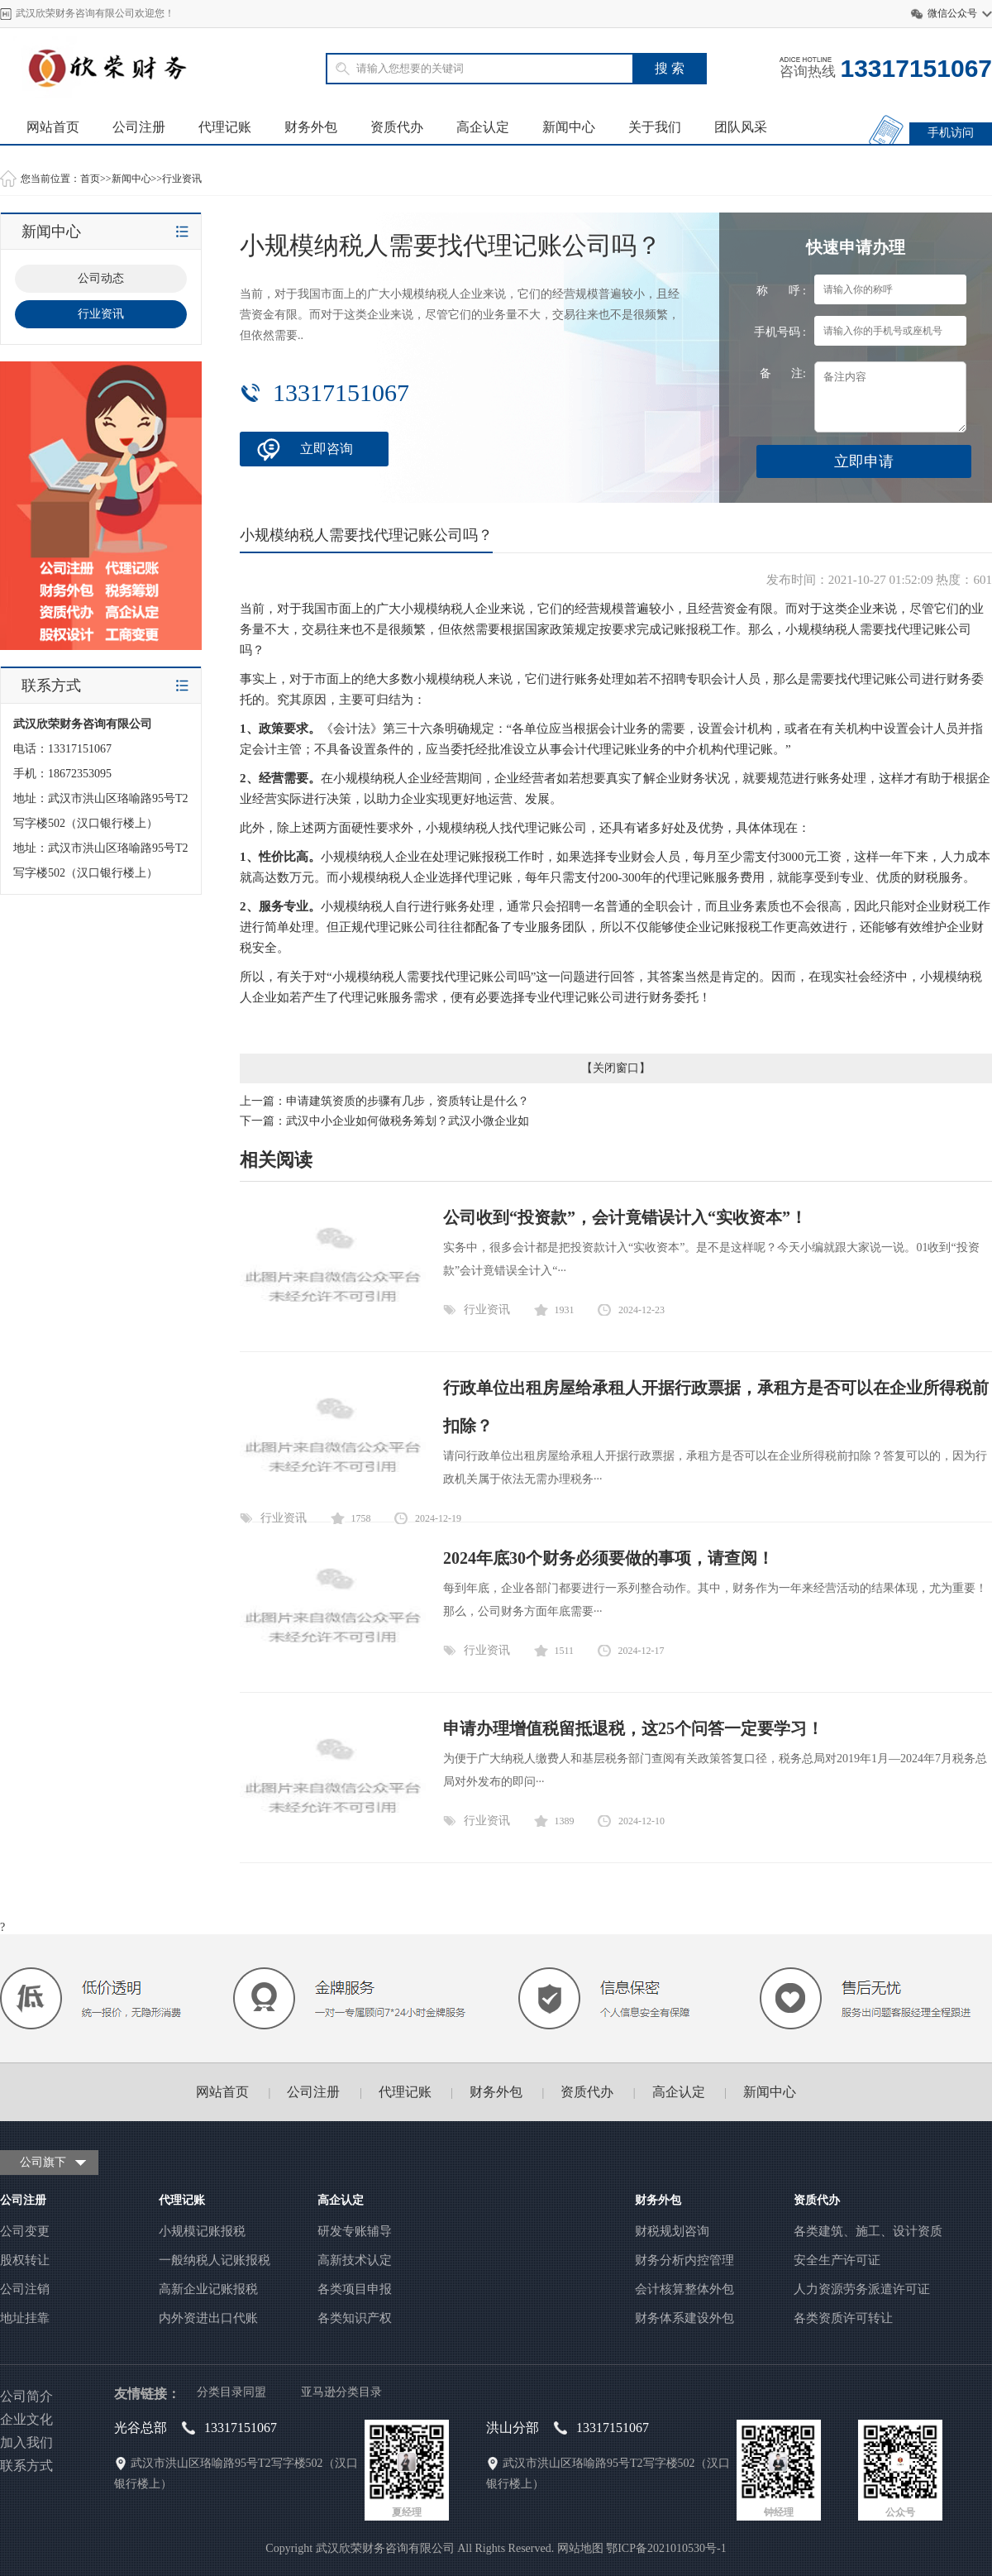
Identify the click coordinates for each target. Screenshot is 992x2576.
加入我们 (26, 2442)
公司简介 (26, 2396)
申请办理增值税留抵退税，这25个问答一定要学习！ (633, 1728)
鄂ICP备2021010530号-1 (666, 2548)
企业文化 (26, 2419)
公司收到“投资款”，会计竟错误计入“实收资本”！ (625, 1217)
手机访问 (951, 133)
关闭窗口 (616, 1068)
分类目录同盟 (231, 2392)
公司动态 (101, 278)
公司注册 (138, 127)
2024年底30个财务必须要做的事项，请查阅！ (608, 1558)
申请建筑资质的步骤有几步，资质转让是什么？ (407, 1101)
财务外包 (310, 127)
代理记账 (224, 127)
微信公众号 (952, 13)
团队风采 (740, 127)
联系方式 (26, 2466)
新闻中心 (568, 127)
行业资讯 (182, 178)
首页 (90, 178)
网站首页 (52, 127)
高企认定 (482, 127)
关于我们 (654, 127)
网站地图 (580, 2548)
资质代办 (396, 127)
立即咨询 (326, 449)
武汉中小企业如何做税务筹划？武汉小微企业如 (407, 1121)
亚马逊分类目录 (341, 2392)
